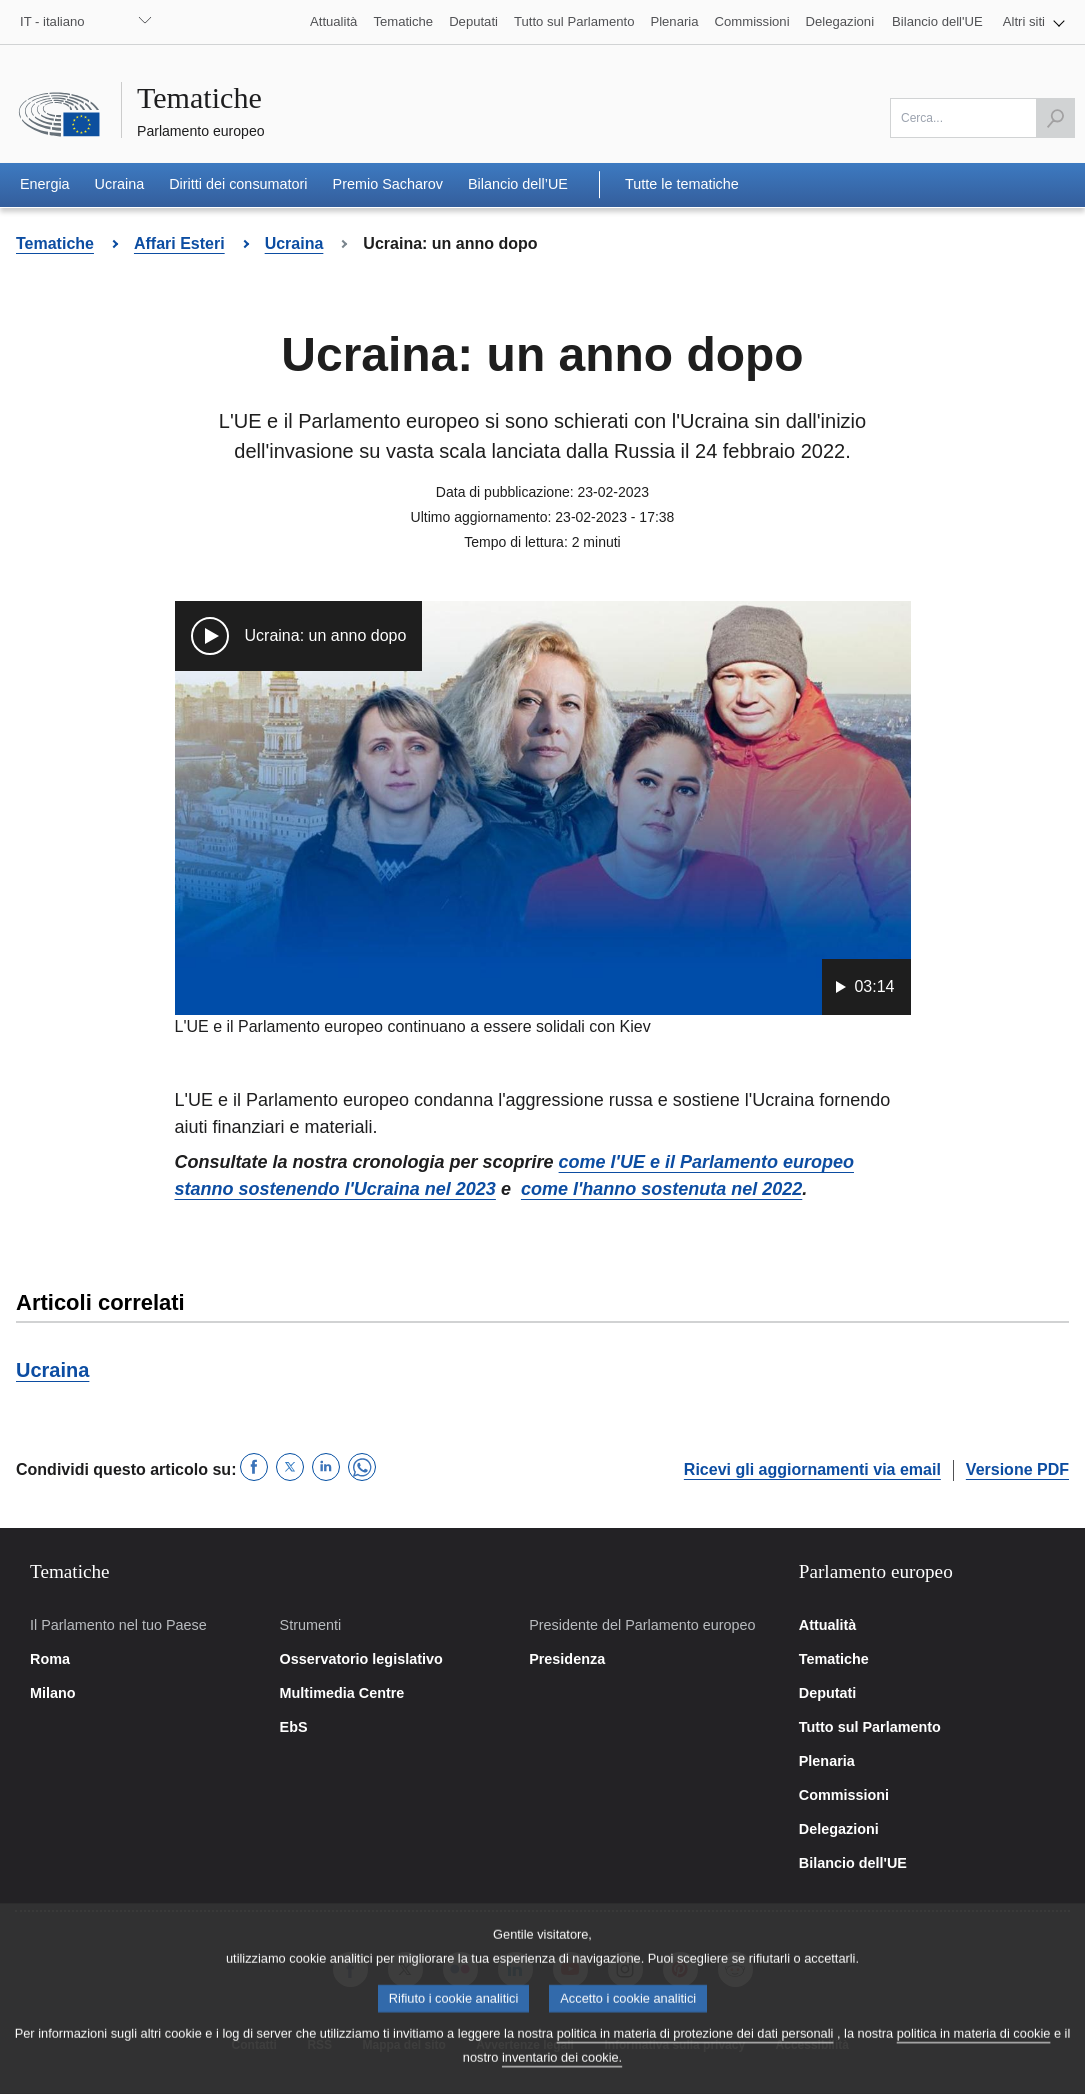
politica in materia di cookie (974, 2050)
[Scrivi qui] (982, 118)
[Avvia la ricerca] (1055, 118)
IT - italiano (52, 21)
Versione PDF (1017, 1469)
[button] (1034, 22)
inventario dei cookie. (562, 2074)
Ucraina (52, 1370)
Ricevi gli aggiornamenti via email (812, 1469)
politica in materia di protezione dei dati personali (695, 2050)
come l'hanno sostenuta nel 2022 (661, 1189)
